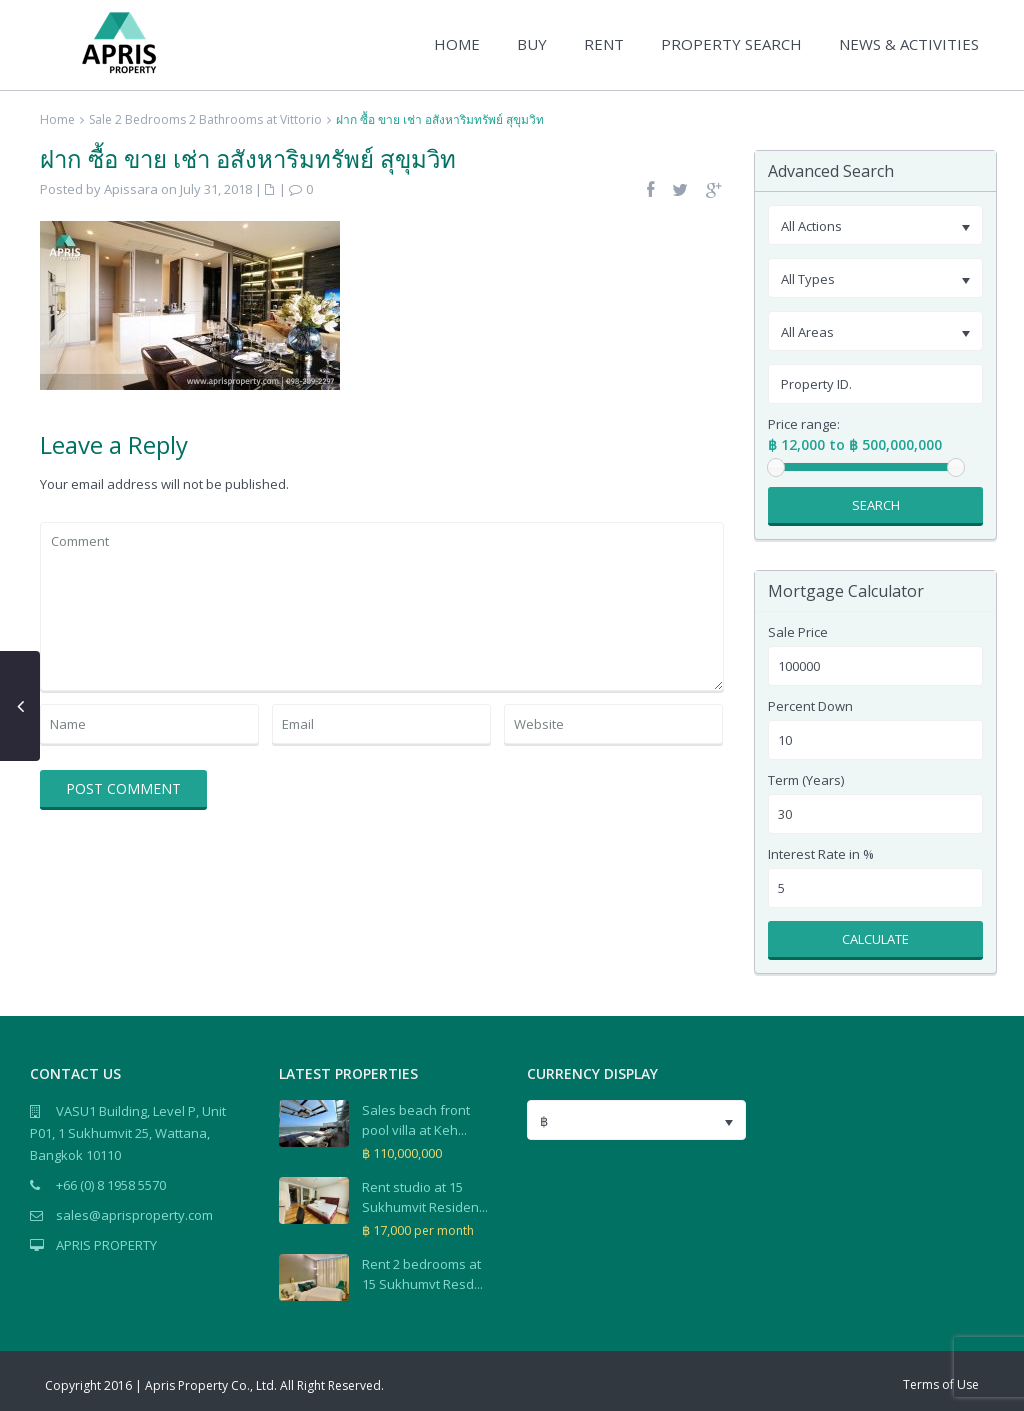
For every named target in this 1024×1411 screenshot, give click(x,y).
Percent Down (810, 706)
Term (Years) (806, 780)
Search (876, 505)
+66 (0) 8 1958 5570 (111, 1185)
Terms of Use (941, 1384)
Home (57, 119)
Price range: (804, 424)
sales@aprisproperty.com (134, 1215)
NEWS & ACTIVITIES (909, 44)
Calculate (875, 939)
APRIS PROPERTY (106, 1245)
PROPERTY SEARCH (731, 44)
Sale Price (798, 632)
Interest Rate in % (821, 854)
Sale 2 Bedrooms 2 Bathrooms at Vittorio (205, 119)
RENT (604, 44)
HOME (457, 44)
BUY (532, 44)
